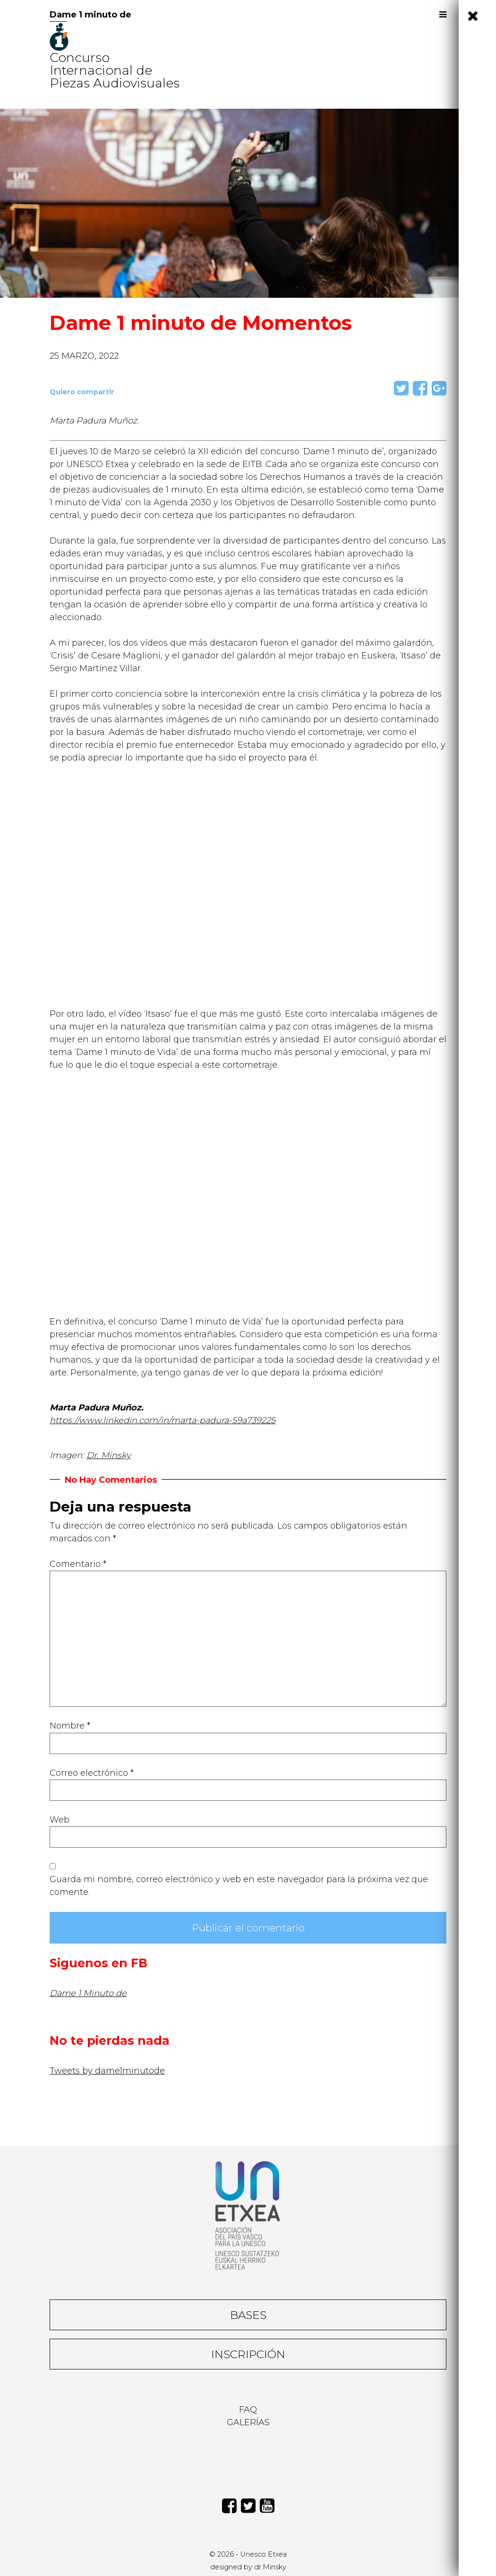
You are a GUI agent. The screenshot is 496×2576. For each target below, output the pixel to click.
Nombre (70, 1725)
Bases (248, 2315)
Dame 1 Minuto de (88, 1993)
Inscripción (248, 2354)
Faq (248, 2409)
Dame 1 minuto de (90, 14)
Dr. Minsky (108, 1455)
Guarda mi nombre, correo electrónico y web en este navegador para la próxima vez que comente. (239, 1885)
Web (59, 1820)
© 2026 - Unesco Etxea (248, 2554)
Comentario (78, 1564)
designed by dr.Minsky (248, 2567)
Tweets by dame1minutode (107, 2071)
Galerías (248, 2422)
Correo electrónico (92, 1773)
